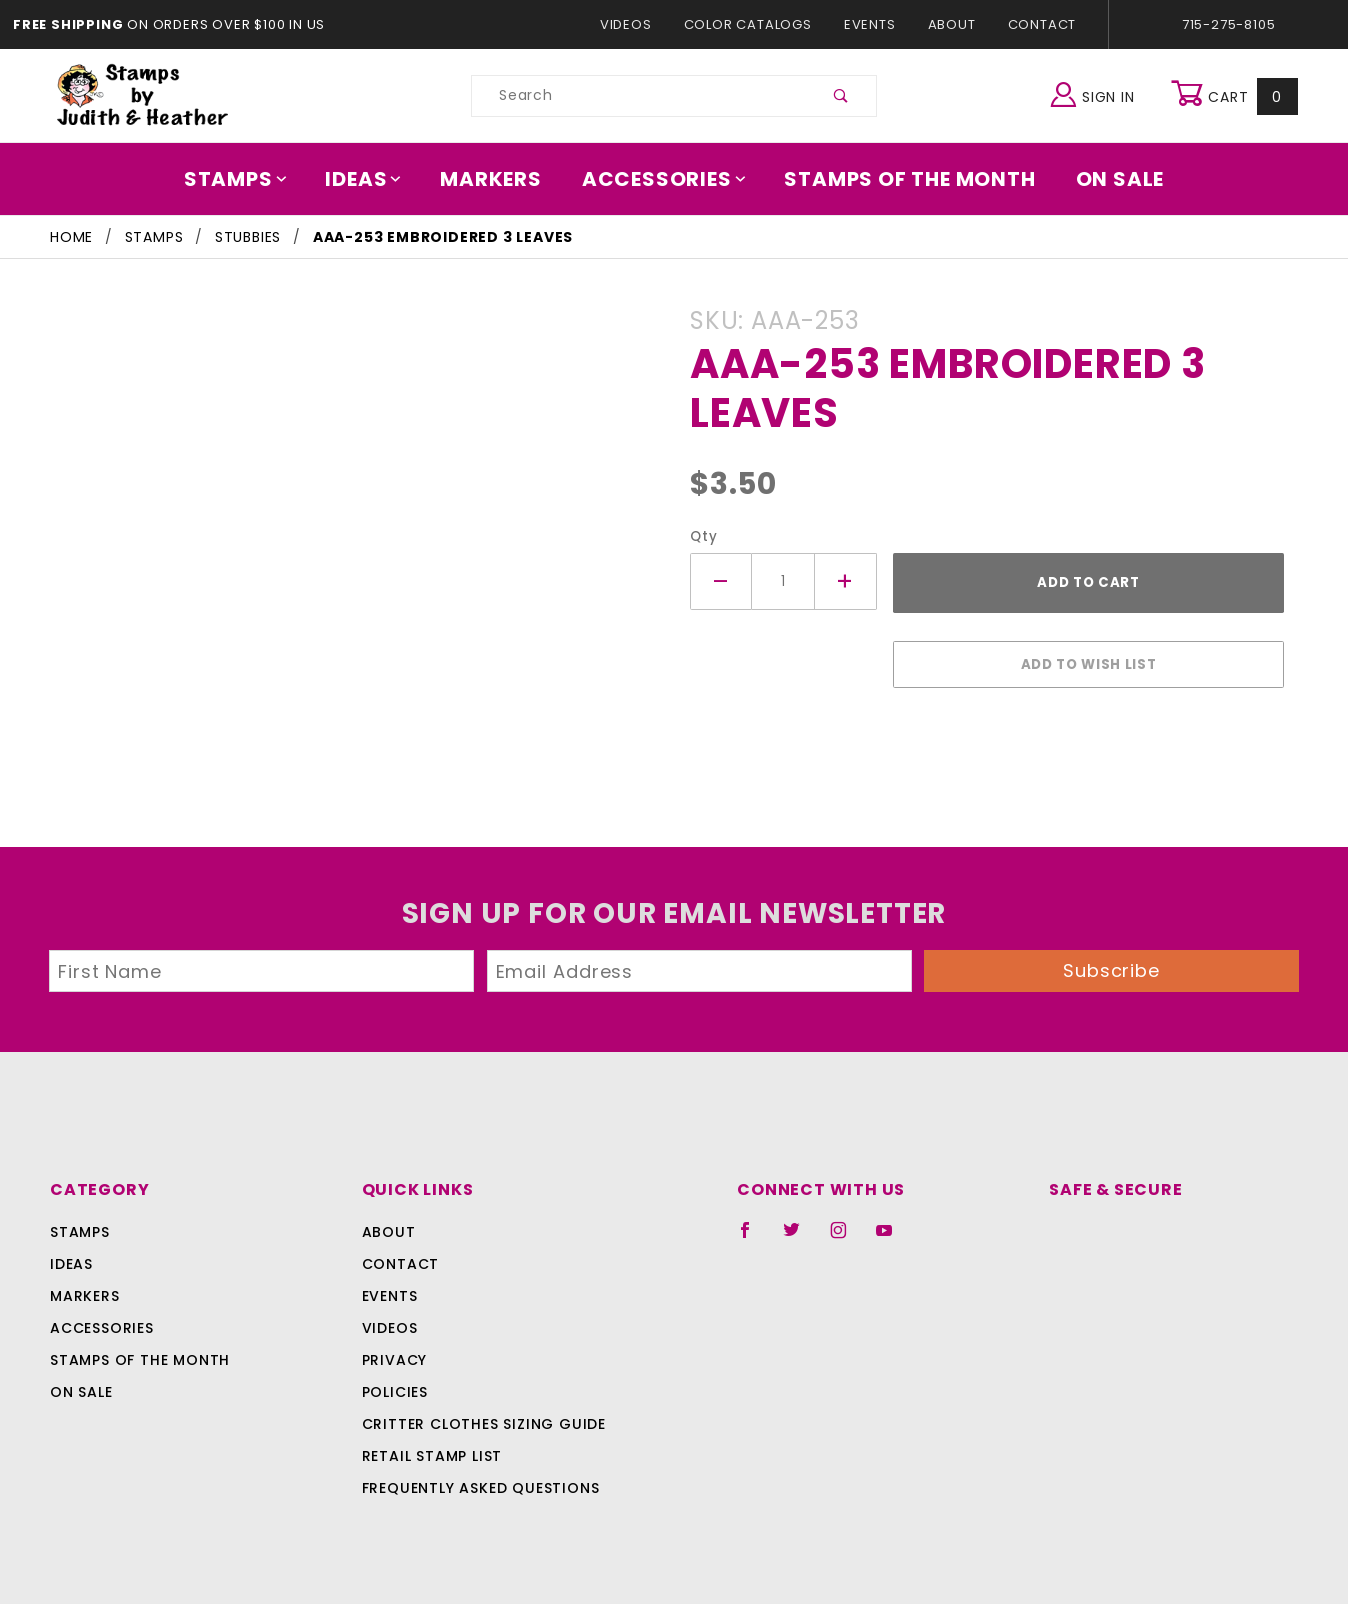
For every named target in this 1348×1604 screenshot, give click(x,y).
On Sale (1106, 179)
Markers (498, 179)
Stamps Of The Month (900, 179)
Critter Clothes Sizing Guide (478, 1414)
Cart (1236, 96)
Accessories (665, 179)
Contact (1037, 24)
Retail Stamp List (432, 1446)
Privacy (393, 1350)
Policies (395, 1382)
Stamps (249, 179)
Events (869, 24)
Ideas (374, 179)
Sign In (1097, 93)
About (951, 24)
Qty (701, 536)
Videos (635, 24)
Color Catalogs (751, 24)
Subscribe (1112, 960)
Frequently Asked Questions (477, 1478)
